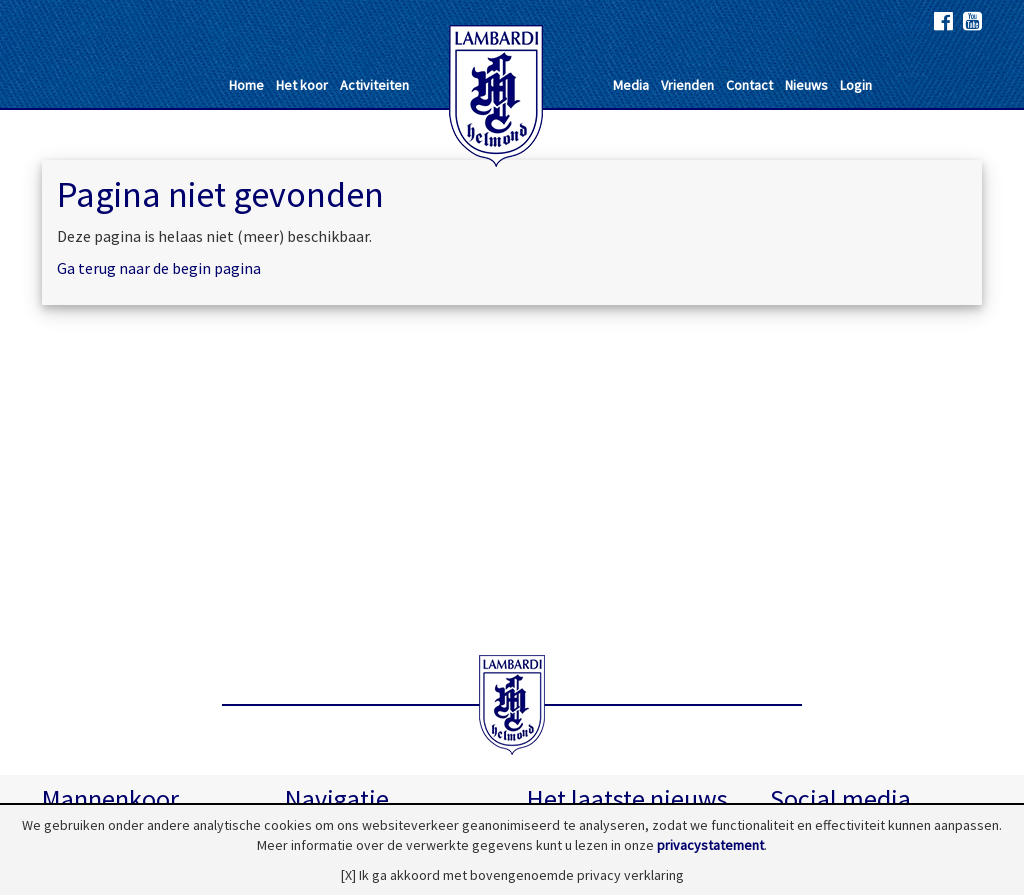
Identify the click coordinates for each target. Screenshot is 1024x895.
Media (631, 85)
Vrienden (687, 85)
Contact (749, 85)
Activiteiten (374, 85)
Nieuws (806, 85)
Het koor (302, 85)
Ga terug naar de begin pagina (159, 268)
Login (856, 85)
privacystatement (710, 845)
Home (246, 85)
